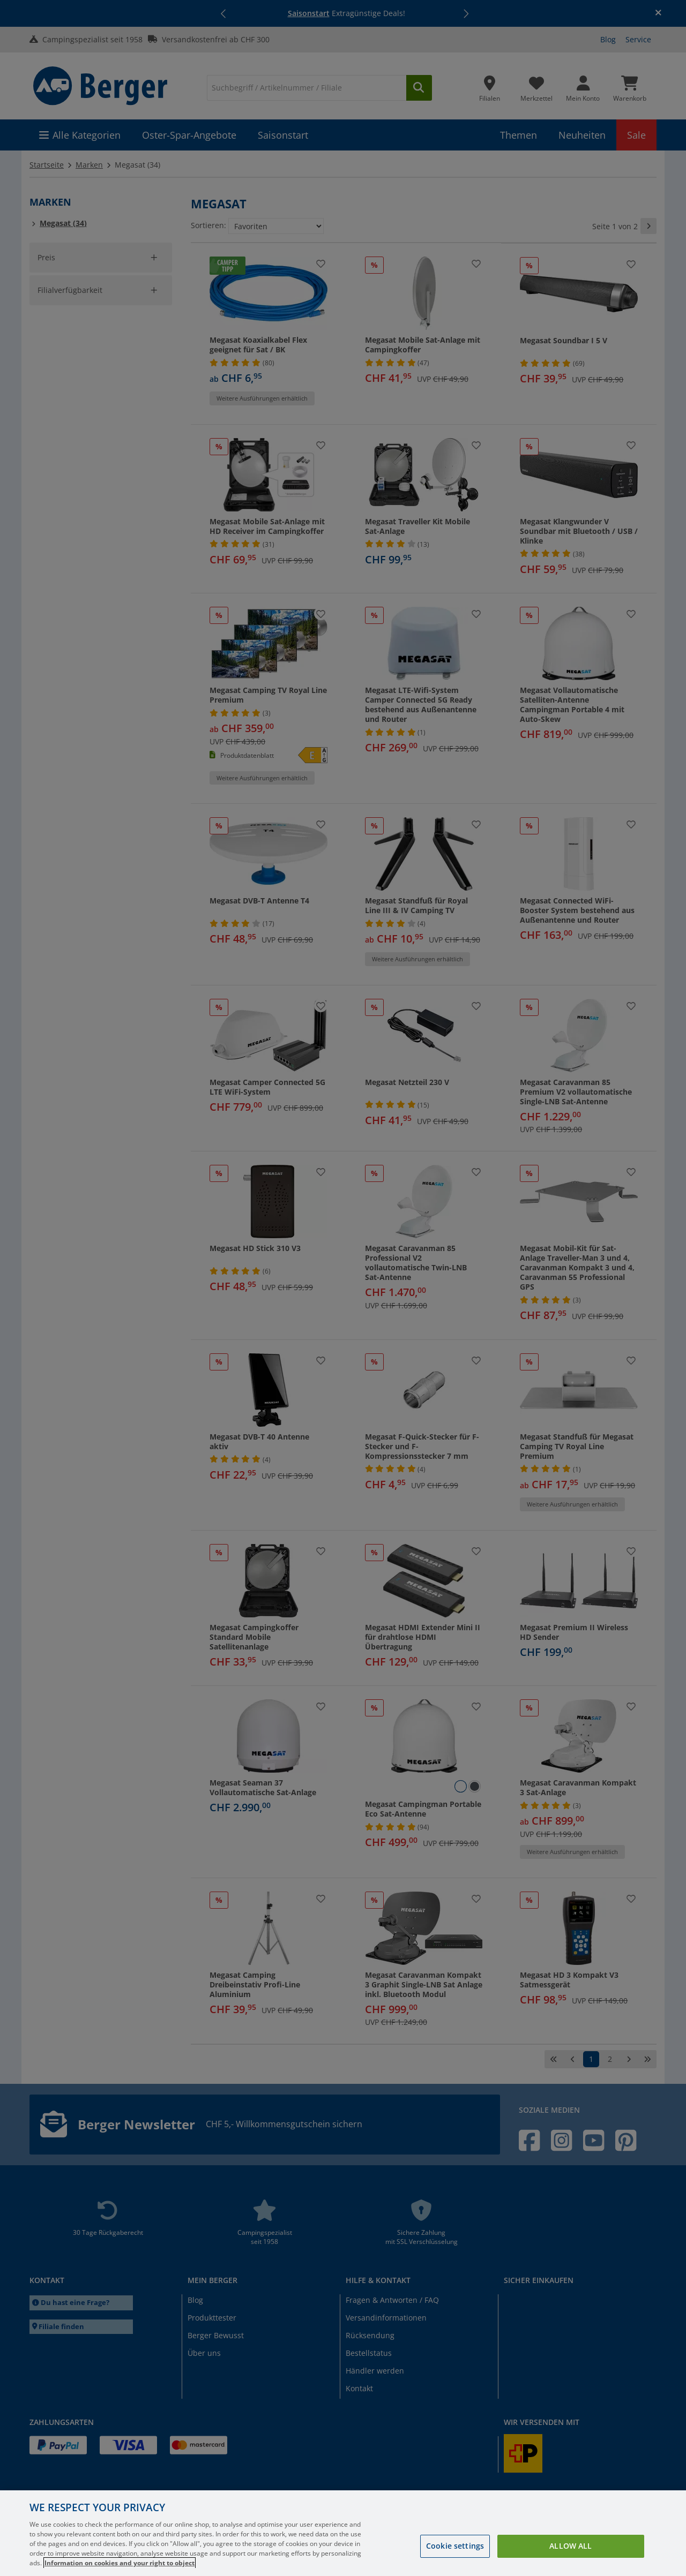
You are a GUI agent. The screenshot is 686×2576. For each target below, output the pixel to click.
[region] (343, 2533)
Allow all (570, 2546)
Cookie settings (455, 2546)
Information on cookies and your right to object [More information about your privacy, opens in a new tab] (119, 2562)
